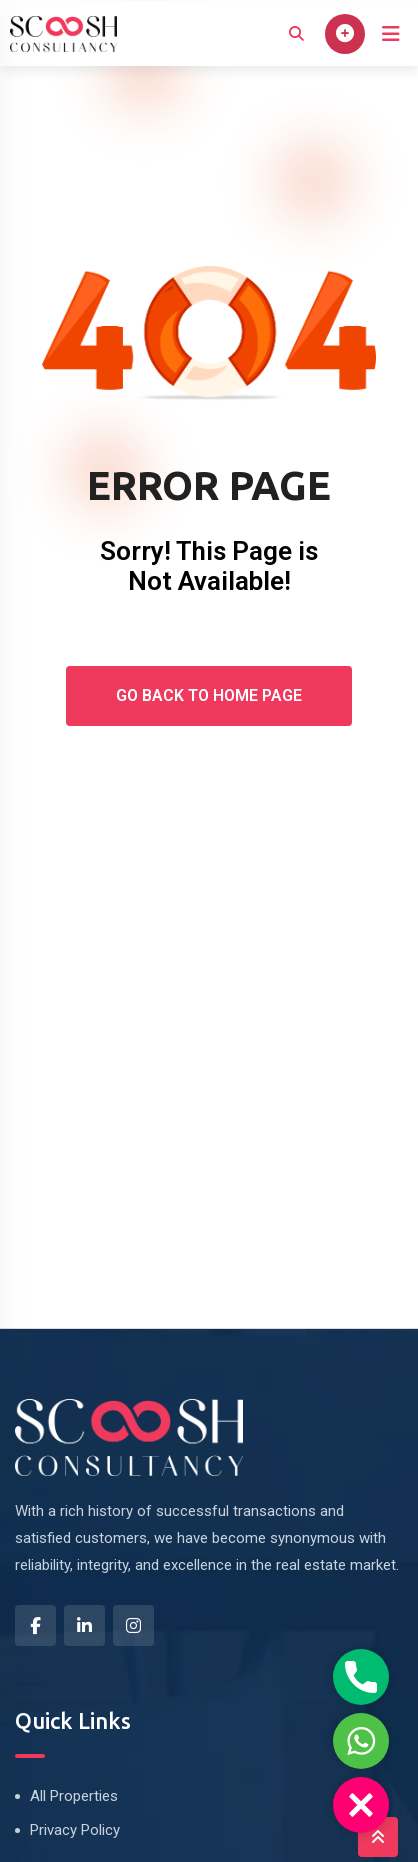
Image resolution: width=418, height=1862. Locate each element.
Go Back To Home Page (209, 695)
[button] (361, 1805)
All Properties (74, 1796)
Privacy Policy (75, 1830)
